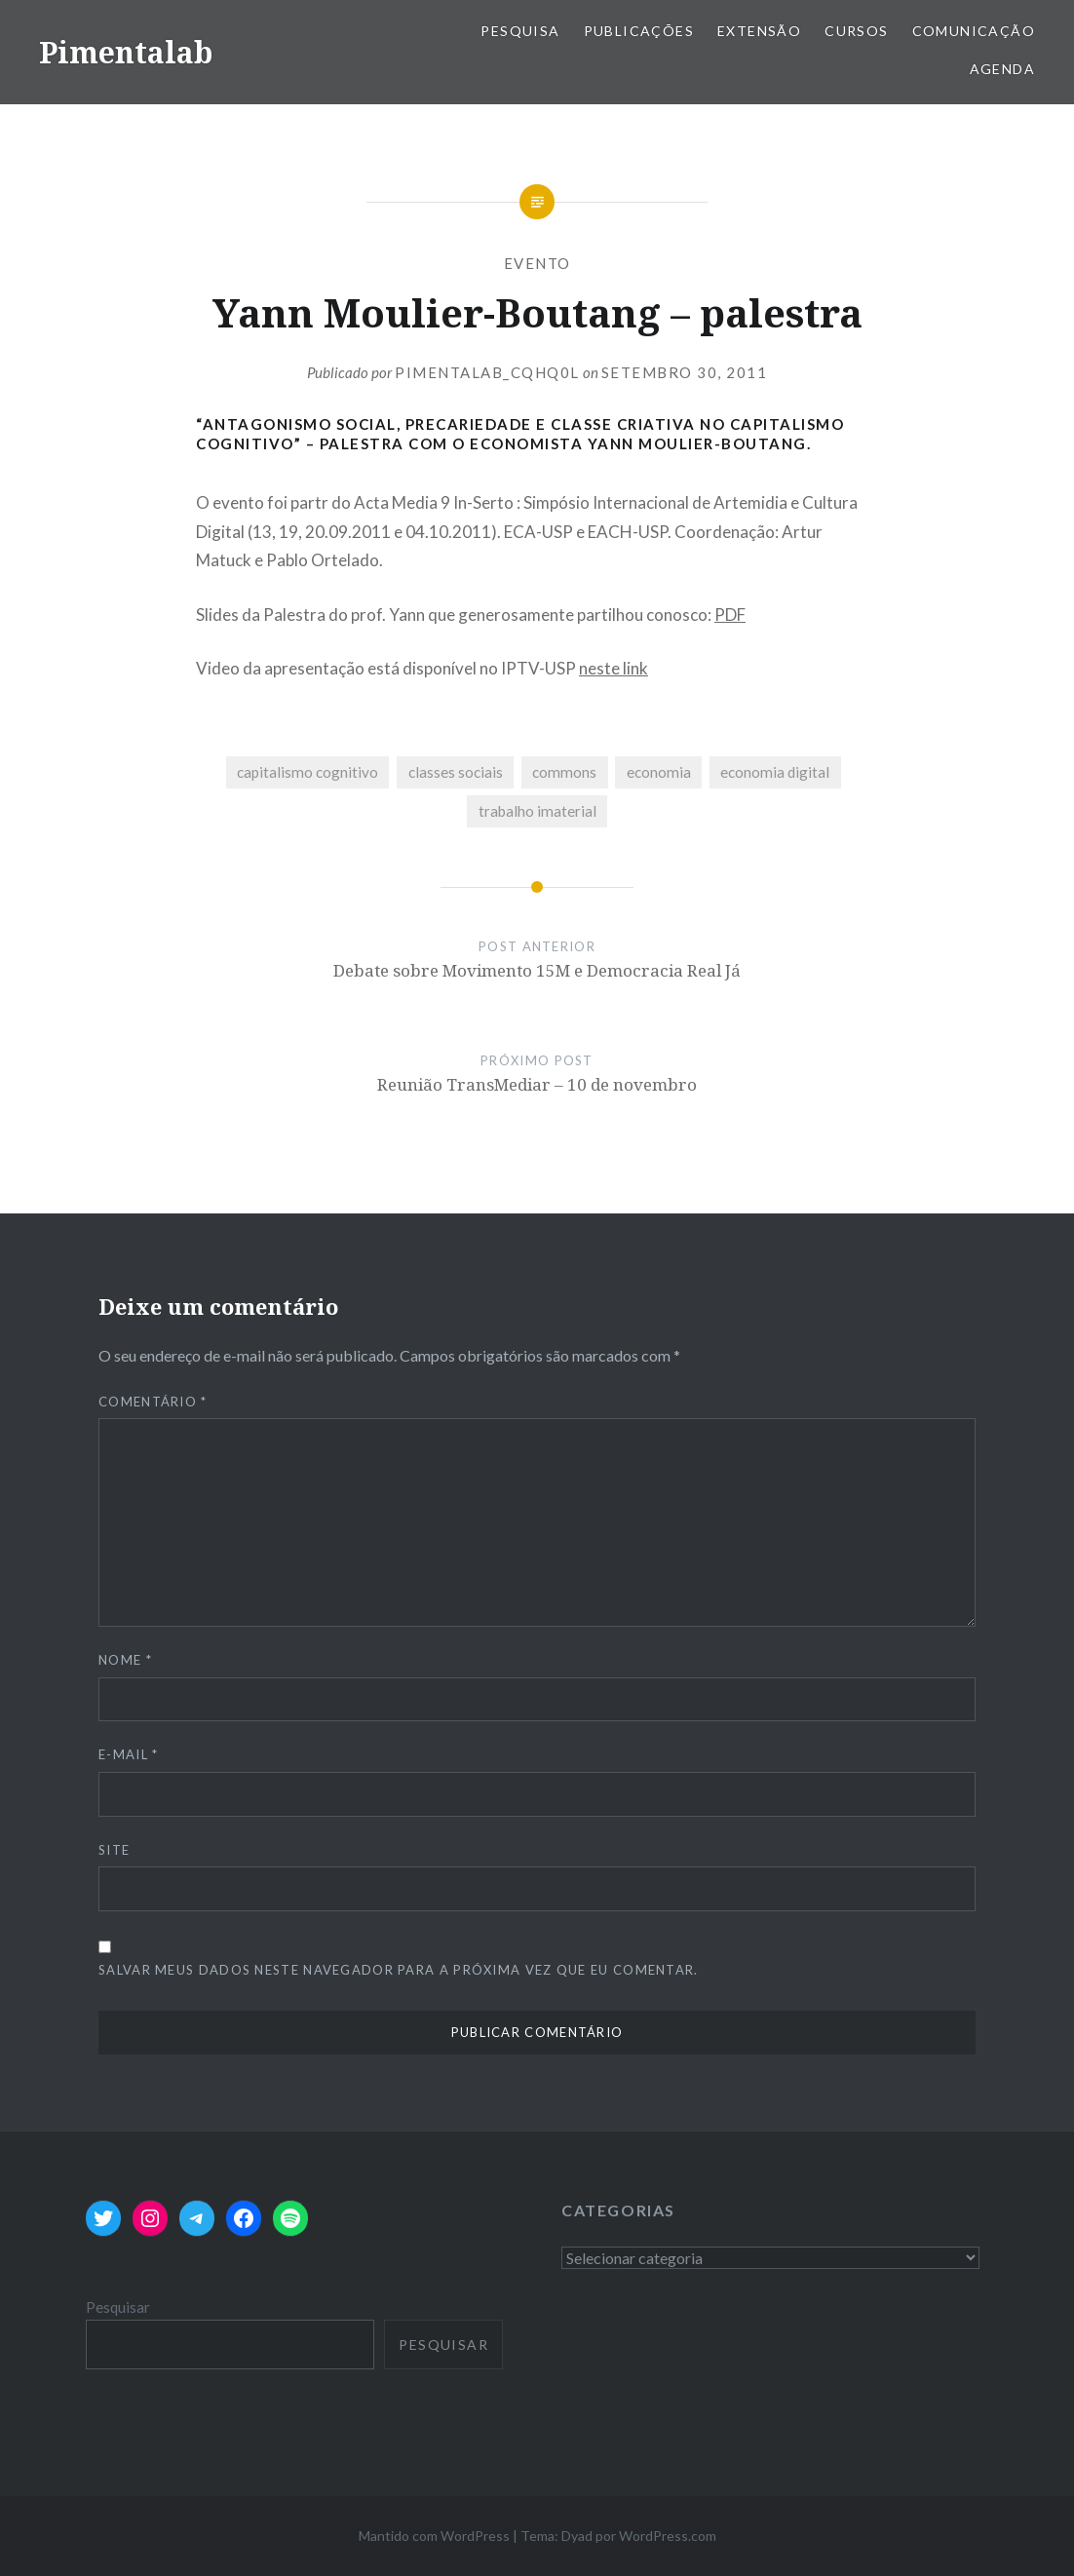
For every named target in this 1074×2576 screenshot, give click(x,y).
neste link (613, 668)
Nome (125, 1660)
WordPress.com (667, 2535)
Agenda (1002, 68)
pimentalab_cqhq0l (487, 372)
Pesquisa (519, 30)
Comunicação (973, 30)
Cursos (856, 30)
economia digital (774, 772)
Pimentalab (125, 52)
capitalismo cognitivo (307, 772)
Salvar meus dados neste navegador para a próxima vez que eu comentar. (398, 1970)
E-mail (128, 1754)
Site (114, 1850)
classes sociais (455, 772)
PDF (730, 614)
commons (564, 772)
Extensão (759, 30)
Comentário (153, 1401)
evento (537, 263)
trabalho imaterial (537, 811)
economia (659, 772)
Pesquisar (118, 2307)
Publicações (639, 30)
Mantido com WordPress (434, 2535)
